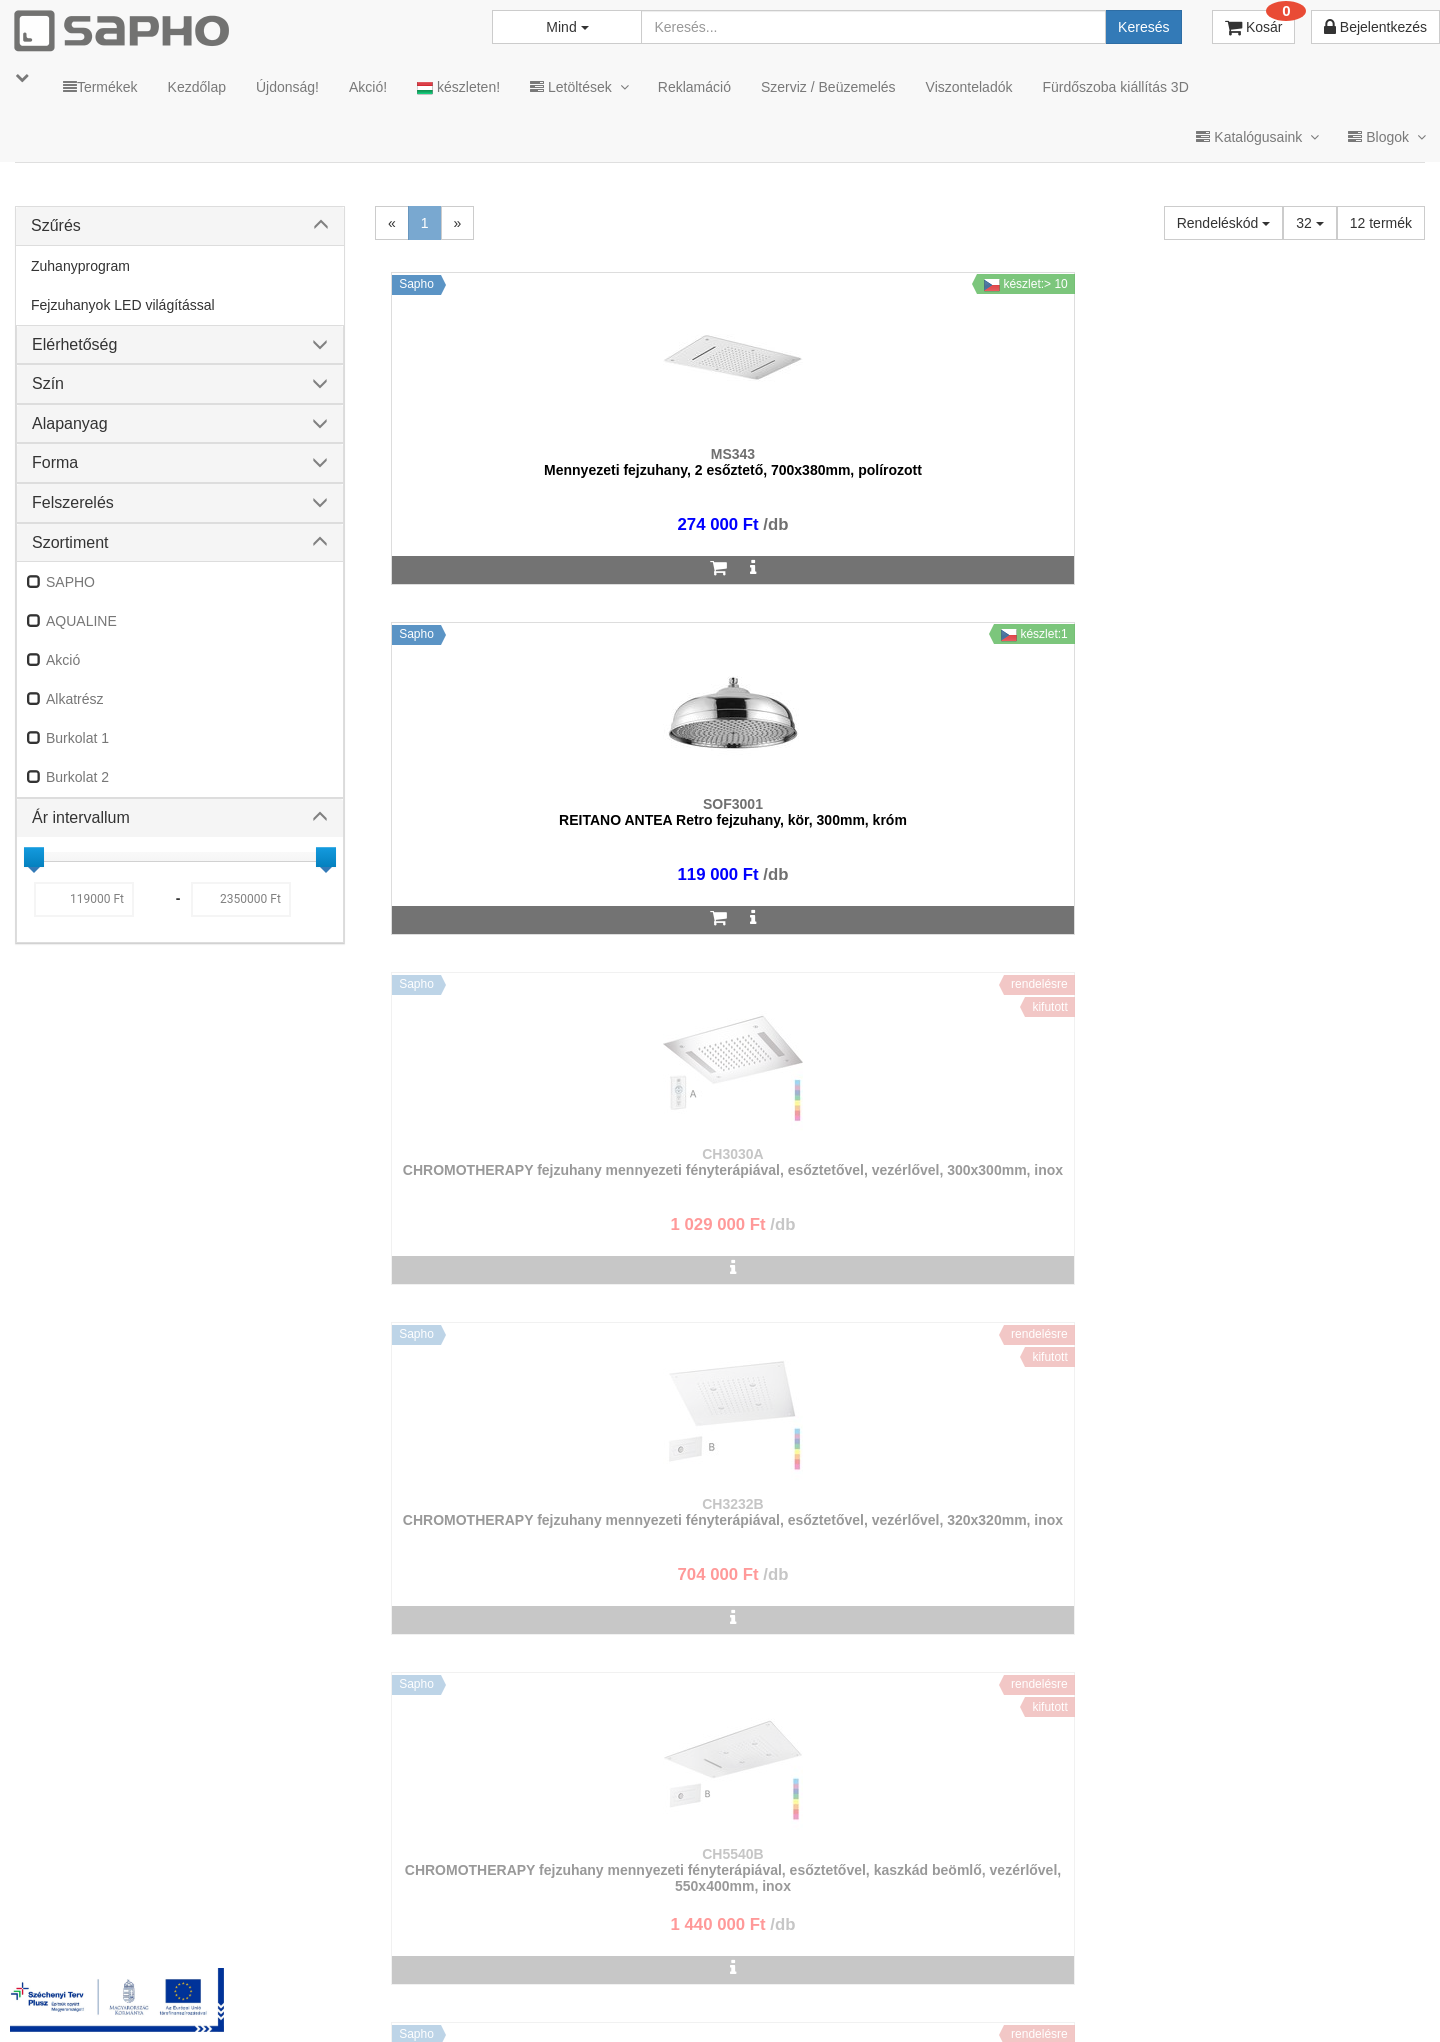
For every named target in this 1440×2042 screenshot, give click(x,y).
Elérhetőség (74, 344)
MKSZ (586, 2000)
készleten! (458, 87)
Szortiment (70, 542)
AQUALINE (81, 621)
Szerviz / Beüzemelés (828, 87)
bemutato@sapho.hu (594, 1922)
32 (1309, 223)
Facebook (1128, 2000)
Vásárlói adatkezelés (872, 2000)
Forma (55, 462)
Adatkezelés (739, 2000)
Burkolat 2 (77, 777)
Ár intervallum (81, 817)
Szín (48, 383)
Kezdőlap (197, 87)
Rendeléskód (1224, 223)
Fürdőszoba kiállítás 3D (1115, 87)
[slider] (34, 857)
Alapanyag (70, 423)
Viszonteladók (969, 87)
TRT (523, 2000)
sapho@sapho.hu (103, 1922)
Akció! (368, 87)
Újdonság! (287, 87)
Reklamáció (694, 87)
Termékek (100, 87)
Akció (63, 660)
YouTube (1356, 2000)
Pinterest (1241, 2000)
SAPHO (70, 582)
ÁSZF (653, 2000)
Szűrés (56, 225)
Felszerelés (73, 502)
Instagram (1011, 2000)
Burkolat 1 (77, 738)
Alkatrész (75, 699)
